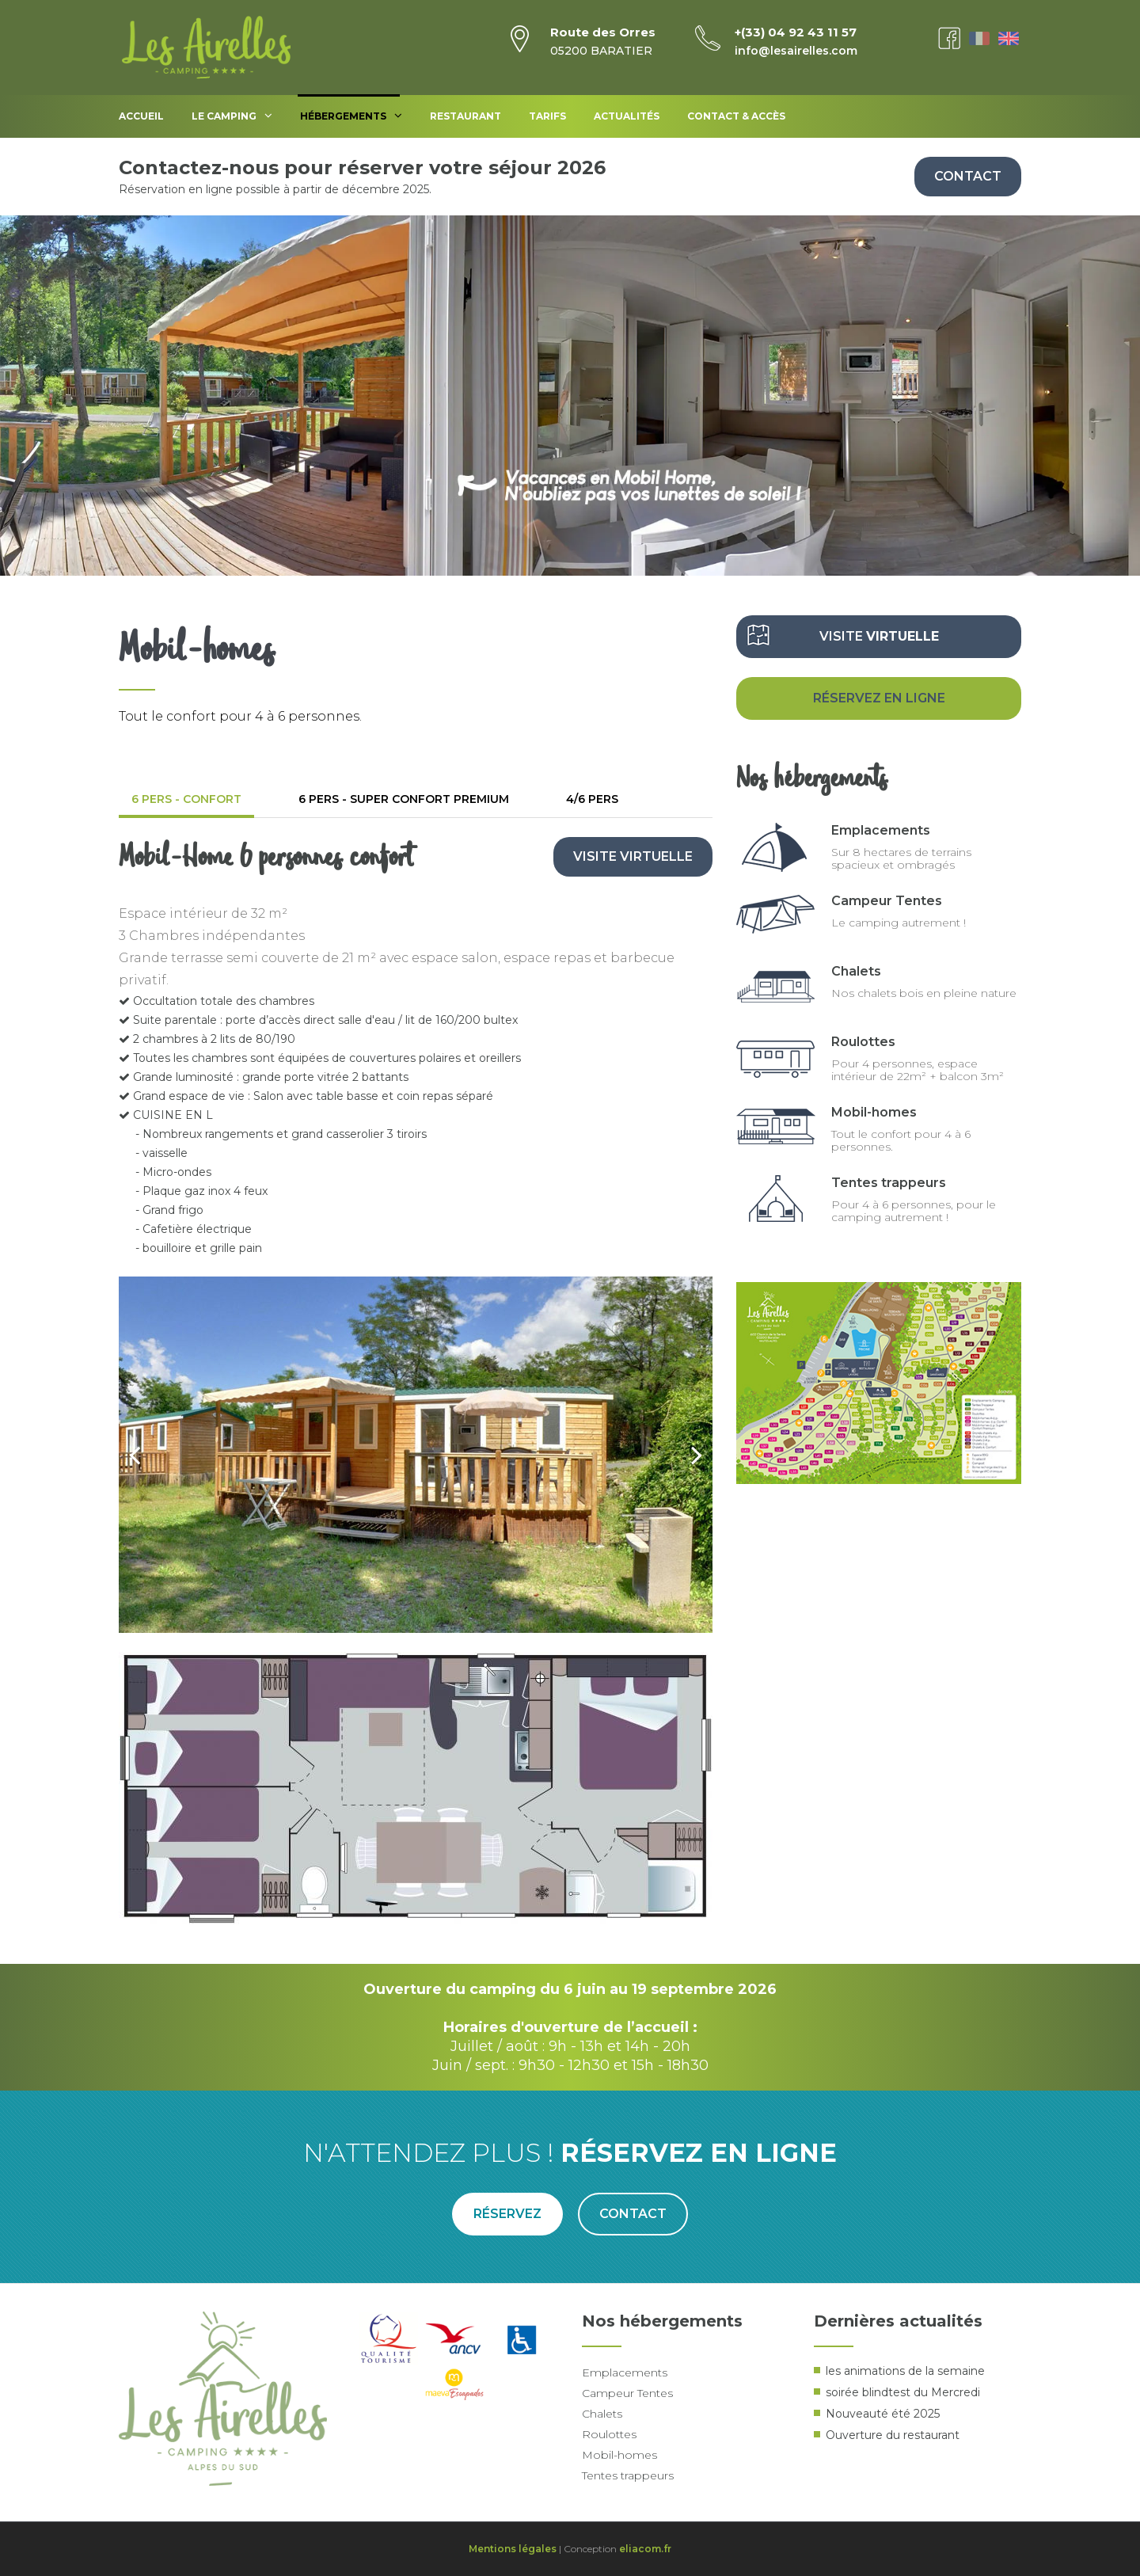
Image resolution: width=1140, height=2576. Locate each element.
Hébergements (351, 115)
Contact (967, 176)
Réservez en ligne (879, 698)
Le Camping (232, 115)
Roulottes (863, 1041)
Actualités (626, 116)
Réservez (507, 2213)
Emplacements (880, 830)
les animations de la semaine (905, 2371)
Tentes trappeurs (888, 1182)
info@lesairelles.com (796, 51)
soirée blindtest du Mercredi (903, 2392)
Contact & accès (736, 116)
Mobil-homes (874, 1112)
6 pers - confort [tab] (186, 799)
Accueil (141, 116)
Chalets (856, 971)
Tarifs (547, 116)
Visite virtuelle (633, 856)
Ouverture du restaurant (893, 2435)
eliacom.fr (645, 2549)
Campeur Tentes (886, 900)
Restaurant (465, 116)
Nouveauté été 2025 (883, 2414)
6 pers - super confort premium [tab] (403, 799)
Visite (879, 636)
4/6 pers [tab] (592, 799)
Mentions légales (513, 2549)
